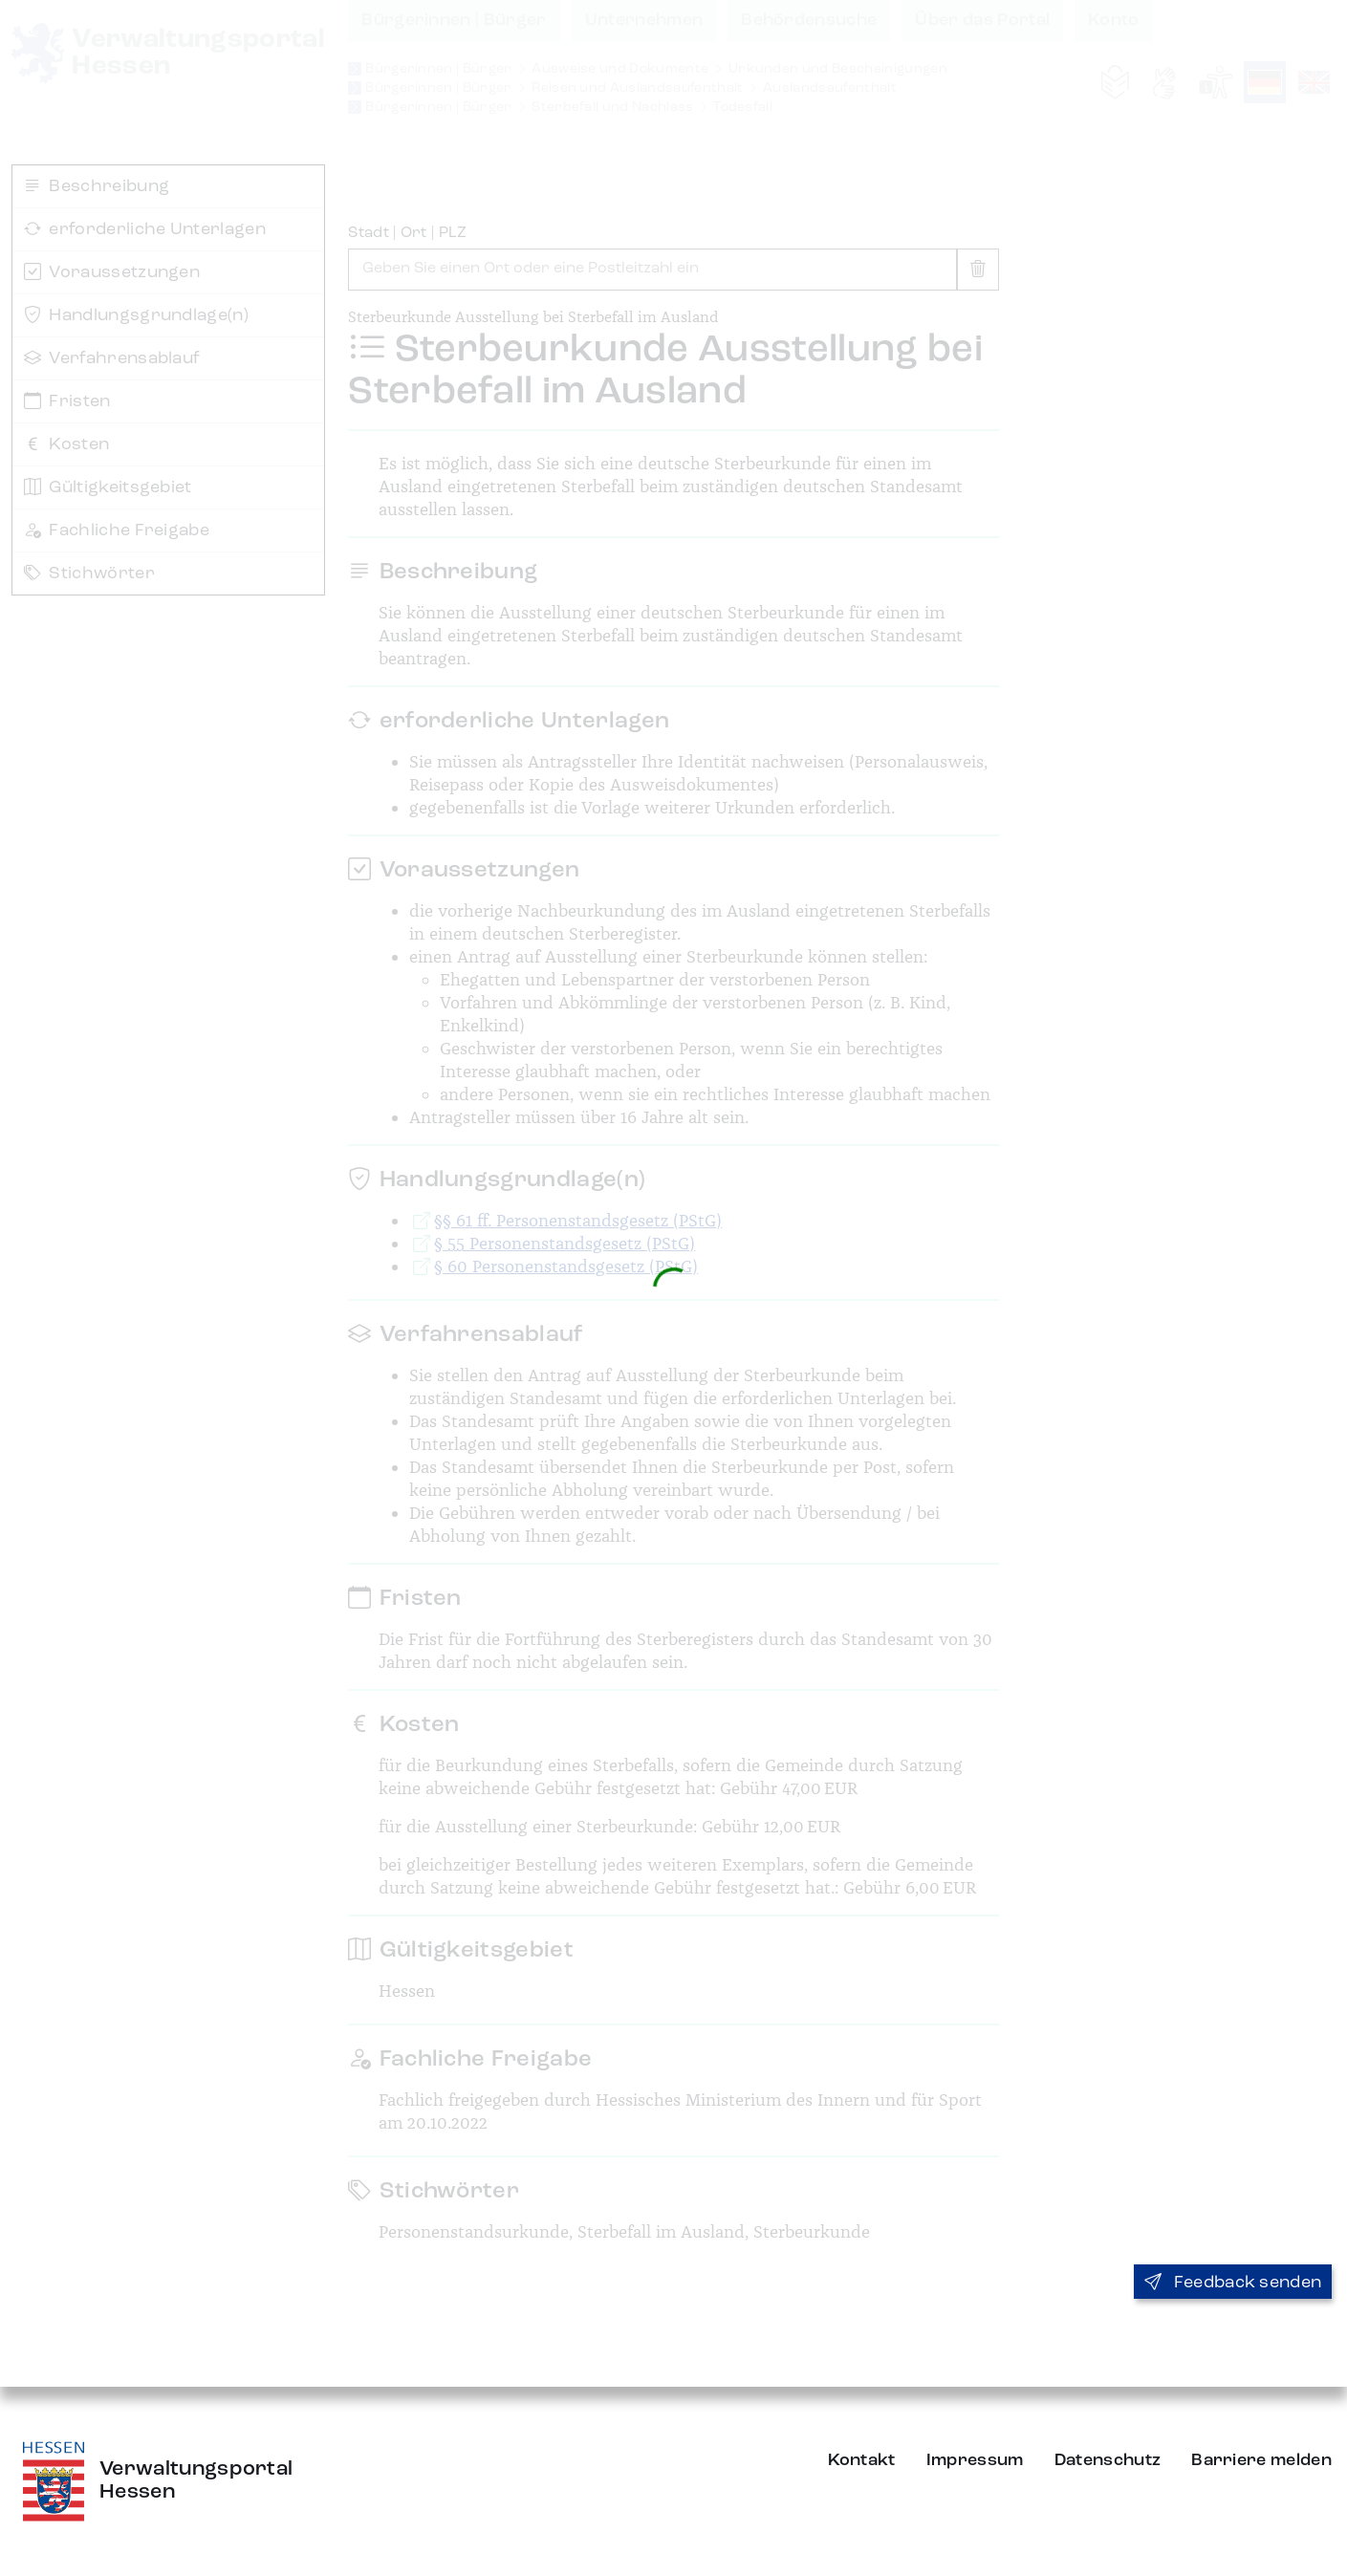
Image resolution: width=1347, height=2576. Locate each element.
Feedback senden (1232, 2282)
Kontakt (862, 2460)
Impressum (975, 2460)
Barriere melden (1261, 2460)
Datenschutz (1108, 2460)
